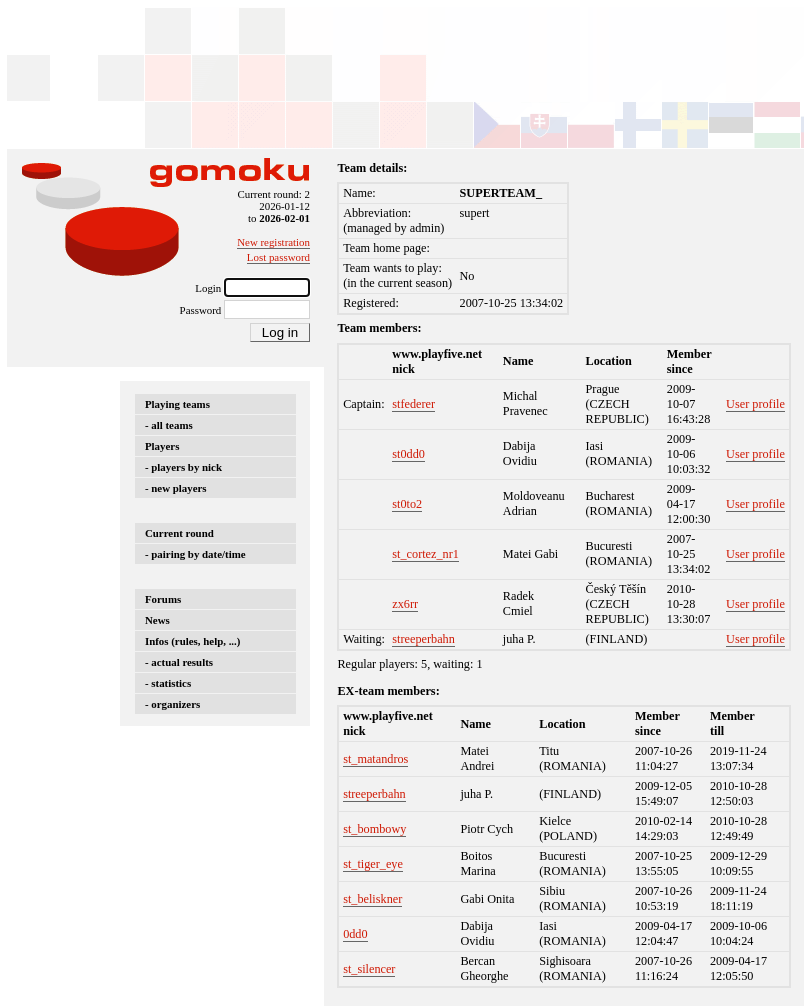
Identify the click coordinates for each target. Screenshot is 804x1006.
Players (162, 446)
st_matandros (375, 759)
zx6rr (405, 604)
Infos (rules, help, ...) (192, 641)
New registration (273, 242)
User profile (755, 404)
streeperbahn (423, 639)
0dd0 (355, 934)
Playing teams (177, 404)
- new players (176, 488)
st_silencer (369, 969)
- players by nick (183, 467)
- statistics (168, 683)
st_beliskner (372, 899)
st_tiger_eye (373, 864)
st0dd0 (408, 454)
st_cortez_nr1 (425, 554)
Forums (163, 599)
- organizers (172, 704)
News (157, 620)
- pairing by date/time (195, 554)
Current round (179, 533)
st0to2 (407, 504)
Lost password (278, 257)
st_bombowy (374, 829)
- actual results (179, 662)
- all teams (169, 425)
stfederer (413, 404)
